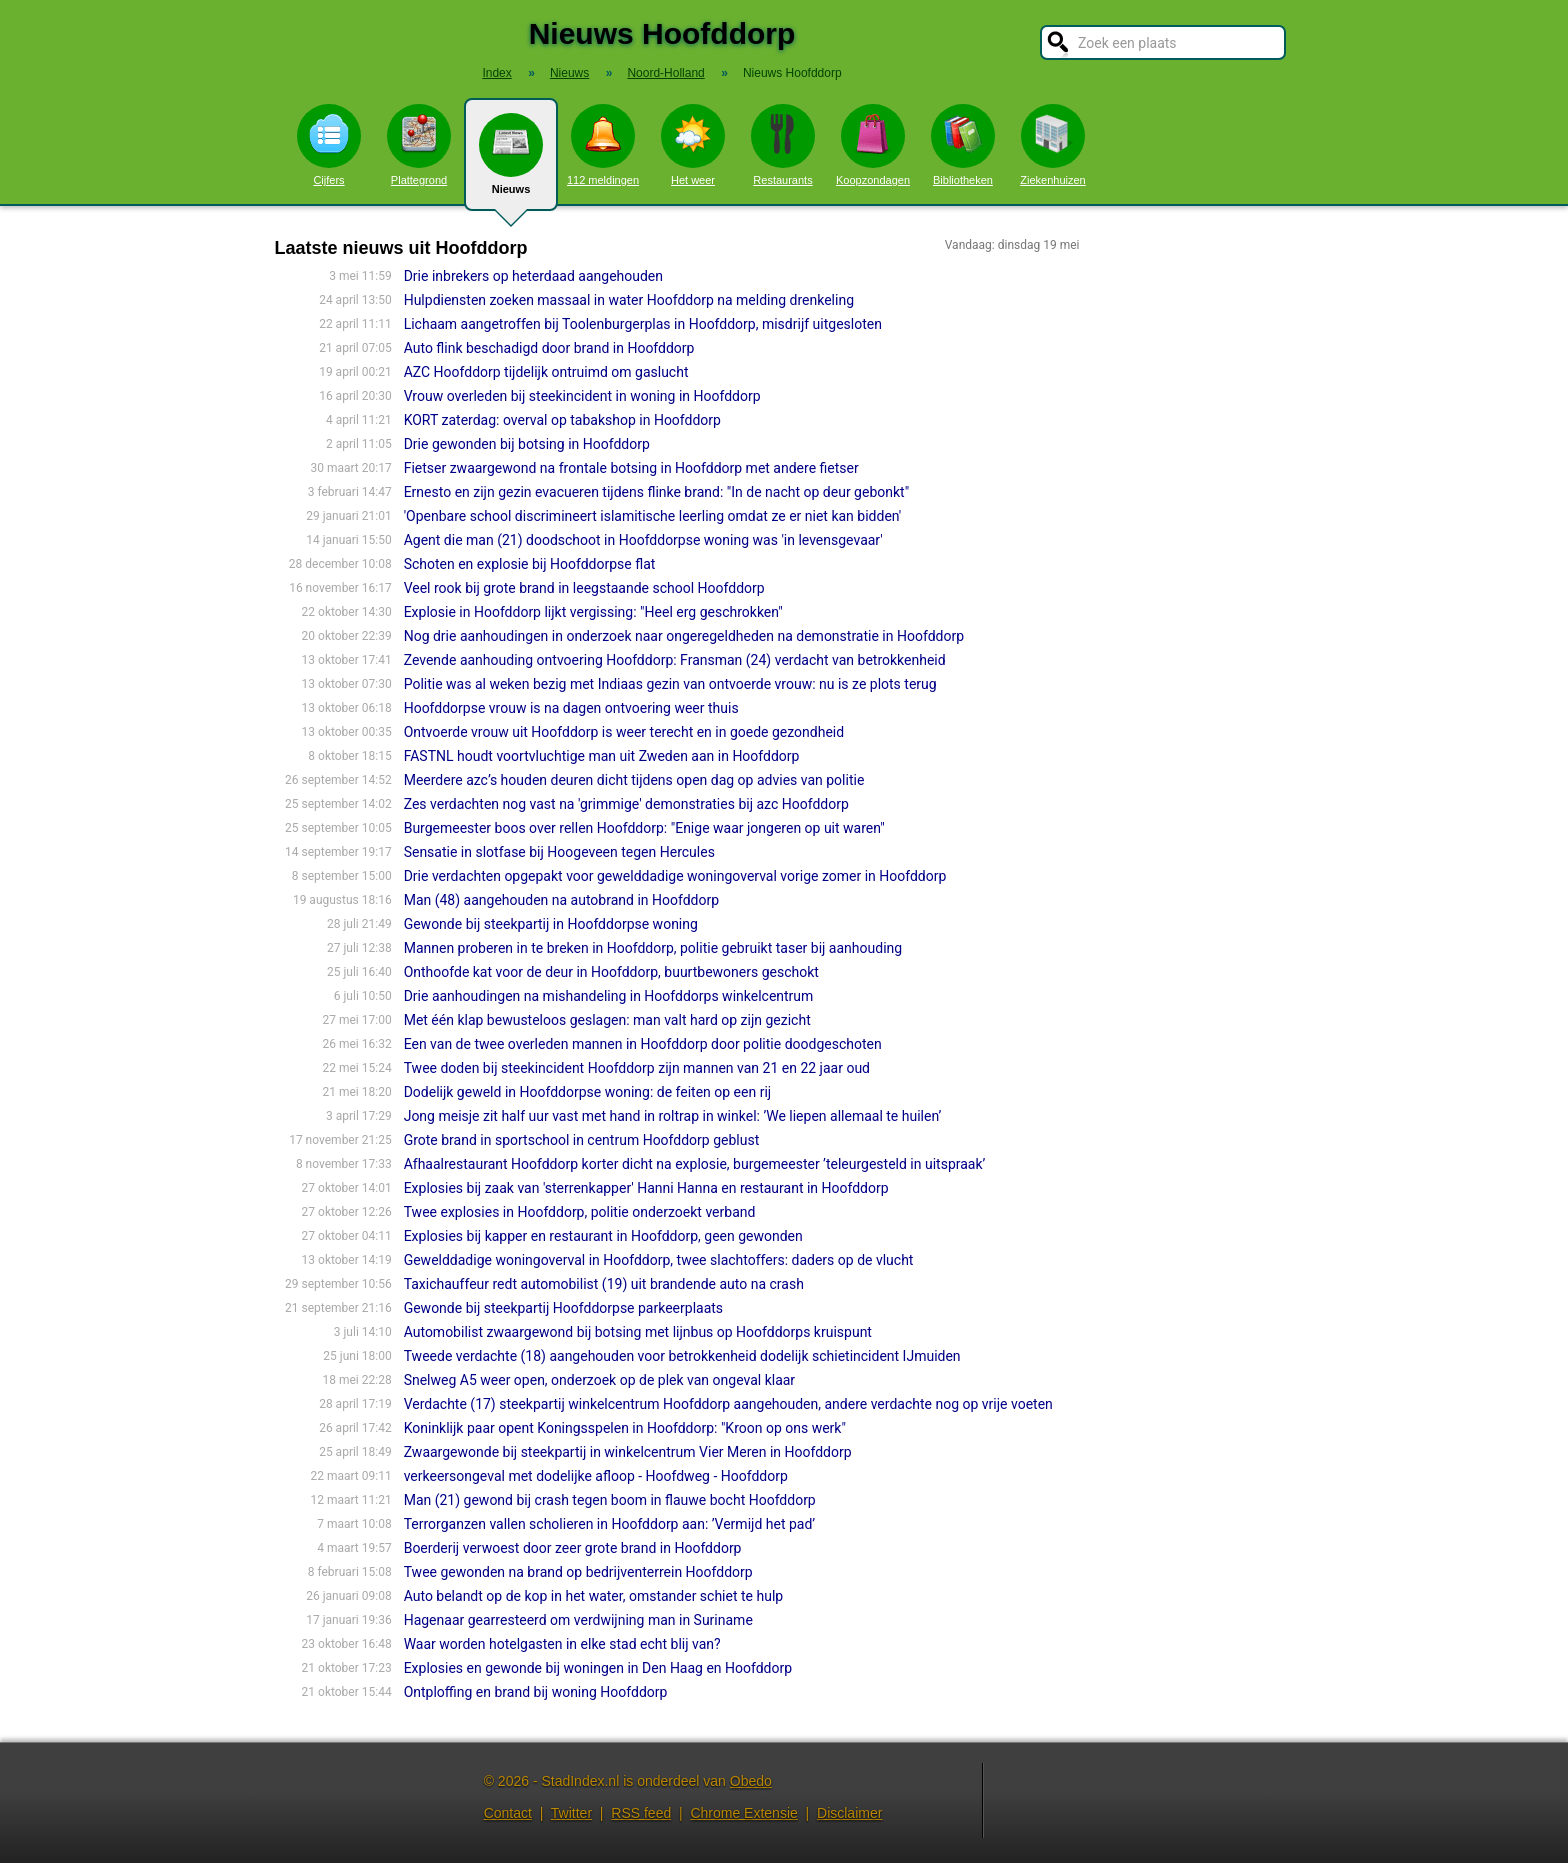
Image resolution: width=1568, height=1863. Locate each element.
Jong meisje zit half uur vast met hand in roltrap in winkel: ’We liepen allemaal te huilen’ (673, 1116)
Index (496, 73)
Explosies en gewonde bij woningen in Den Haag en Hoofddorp (598, 1668)
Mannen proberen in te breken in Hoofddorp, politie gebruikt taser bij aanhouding (653, 948)
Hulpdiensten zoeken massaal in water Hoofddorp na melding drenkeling (629, 300)
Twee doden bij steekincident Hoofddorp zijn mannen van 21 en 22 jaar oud (637, 1068)
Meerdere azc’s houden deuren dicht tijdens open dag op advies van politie (634, 780)
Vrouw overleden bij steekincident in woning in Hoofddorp (582, 396)
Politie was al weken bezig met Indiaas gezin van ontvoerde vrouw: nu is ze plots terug (670, 684)
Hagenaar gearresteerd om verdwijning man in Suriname (578, 1620)
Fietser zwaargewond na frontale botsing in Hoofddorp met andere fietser (631, 468)
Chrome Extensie (743, 1813)
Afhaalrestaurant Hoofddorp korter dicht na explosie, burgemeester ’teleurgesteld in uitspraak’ (695, 1164)
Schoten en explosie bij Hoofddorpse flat (530, 564)
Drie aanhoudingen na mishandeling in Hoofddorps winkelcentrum (609, 996)
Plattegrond (419, 145)
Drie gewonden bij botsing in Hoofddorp (527, 444)
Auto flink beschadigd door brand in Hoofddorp (549, 348)
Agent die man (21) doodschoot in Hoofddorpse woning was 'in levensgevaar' (643, 540)
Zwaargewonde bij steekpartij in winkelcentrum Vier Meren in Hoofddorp (628, 1452)
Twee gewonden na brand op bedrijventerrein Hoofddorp (578, 1572)
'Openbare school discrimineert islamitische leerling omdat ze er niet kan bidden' (653, 516)
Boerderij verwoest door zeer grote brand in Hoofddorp (573, 1548)
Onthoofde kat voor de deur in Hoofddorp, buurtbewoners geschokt (611, 972)
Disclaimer (849, 1813)
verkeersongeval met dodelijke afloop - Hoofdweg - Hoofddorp (596, 1476)
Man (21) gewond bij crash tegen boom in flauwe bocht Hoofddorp (610, 1500)
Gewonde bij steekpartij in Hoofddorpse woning (551, 924)
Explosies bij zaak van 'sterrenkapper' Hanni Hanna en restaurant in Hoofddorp (646, 1188)
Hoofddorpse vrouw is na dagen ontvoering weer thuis (571, 708)
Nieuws (511, 162)
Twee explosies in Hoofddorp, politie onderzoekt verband (580, 1212)
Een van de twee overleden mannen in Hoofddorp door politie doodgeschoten (643, 1044)
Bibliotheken (963, 145)
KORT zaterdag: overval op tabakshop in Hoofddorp (562, 420)
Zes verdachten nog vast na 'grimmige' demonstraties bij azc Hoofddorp (626, 804)
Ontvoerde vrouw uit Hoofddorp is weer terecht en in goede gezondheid (624, 732)
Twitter (571, 1813)
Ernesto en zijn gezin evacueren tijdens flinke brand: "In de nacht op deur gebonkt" (656, 492)
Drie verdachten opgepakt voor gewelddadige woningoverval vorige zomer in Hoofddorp (675, 876)
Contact (508, 1813)
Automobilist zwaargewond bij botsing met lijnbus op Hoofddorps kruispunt (638, 1332)
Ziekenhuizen (1052, 145)
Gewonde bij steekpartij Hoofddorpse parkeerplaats (563, 1308)
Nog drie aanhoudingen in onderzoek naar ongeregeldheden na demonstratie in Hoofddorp (684, 636)
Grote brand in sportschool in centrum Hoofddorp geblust (582, 1140)
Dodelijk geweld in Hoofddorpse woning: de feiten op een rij (588, 1092)
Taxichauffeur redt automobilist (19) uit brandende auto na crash (604, 1284)
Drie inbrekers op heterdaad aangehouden (533, 276)
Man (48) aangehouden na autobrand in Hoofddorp (561, 900)
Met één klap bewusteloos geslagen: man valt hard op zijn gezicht (607, 1020)
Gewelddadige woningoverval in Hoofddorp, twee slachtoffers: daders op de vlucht (659, 1260)
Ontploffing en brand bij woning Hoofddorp (536, 1692)
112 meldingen (603, 145)
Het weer (693, 145)
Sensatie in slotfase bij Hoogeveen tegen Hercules (559, 852)
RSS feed (641, 1813)
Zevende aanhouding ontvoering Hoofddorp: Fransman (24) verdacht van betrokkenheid (675, 660)
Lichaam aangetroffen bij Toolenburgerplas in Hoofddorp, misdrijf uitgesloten (643, 324)
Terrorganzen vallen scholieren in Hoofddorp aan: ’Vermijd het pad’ (609, 1524)
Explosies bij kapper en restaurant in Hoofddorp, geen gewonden (603, 1236)
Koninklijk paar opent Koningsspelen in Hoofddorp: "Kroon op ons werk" (625, 1428)
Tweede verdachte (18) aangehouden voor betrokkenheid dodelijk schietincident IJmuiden (682, 1356)
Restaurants (783, 145)
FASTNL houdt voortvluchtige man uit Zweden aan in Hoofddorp (602, 756)
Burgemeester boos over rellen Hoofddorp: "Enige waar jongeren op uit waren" (644, 828)
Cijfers (329, 145)
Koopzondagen (873, 145)
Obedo (751, 1781)
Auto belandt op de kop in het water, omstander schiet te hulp (594, 1596)
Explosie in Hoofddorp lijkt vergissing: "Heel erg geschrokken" (593, 612)
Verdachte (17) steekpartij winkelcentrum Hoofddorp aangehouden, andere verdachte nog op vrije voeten (728, 1404)
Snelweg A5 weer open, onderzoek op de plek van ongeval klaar (599, 1380)
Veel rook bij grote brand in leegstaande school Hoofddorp (584, 588)
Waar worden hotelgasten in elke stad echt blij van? (562, 1644)
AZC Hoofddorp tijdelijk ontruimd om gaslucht (546, 372)
